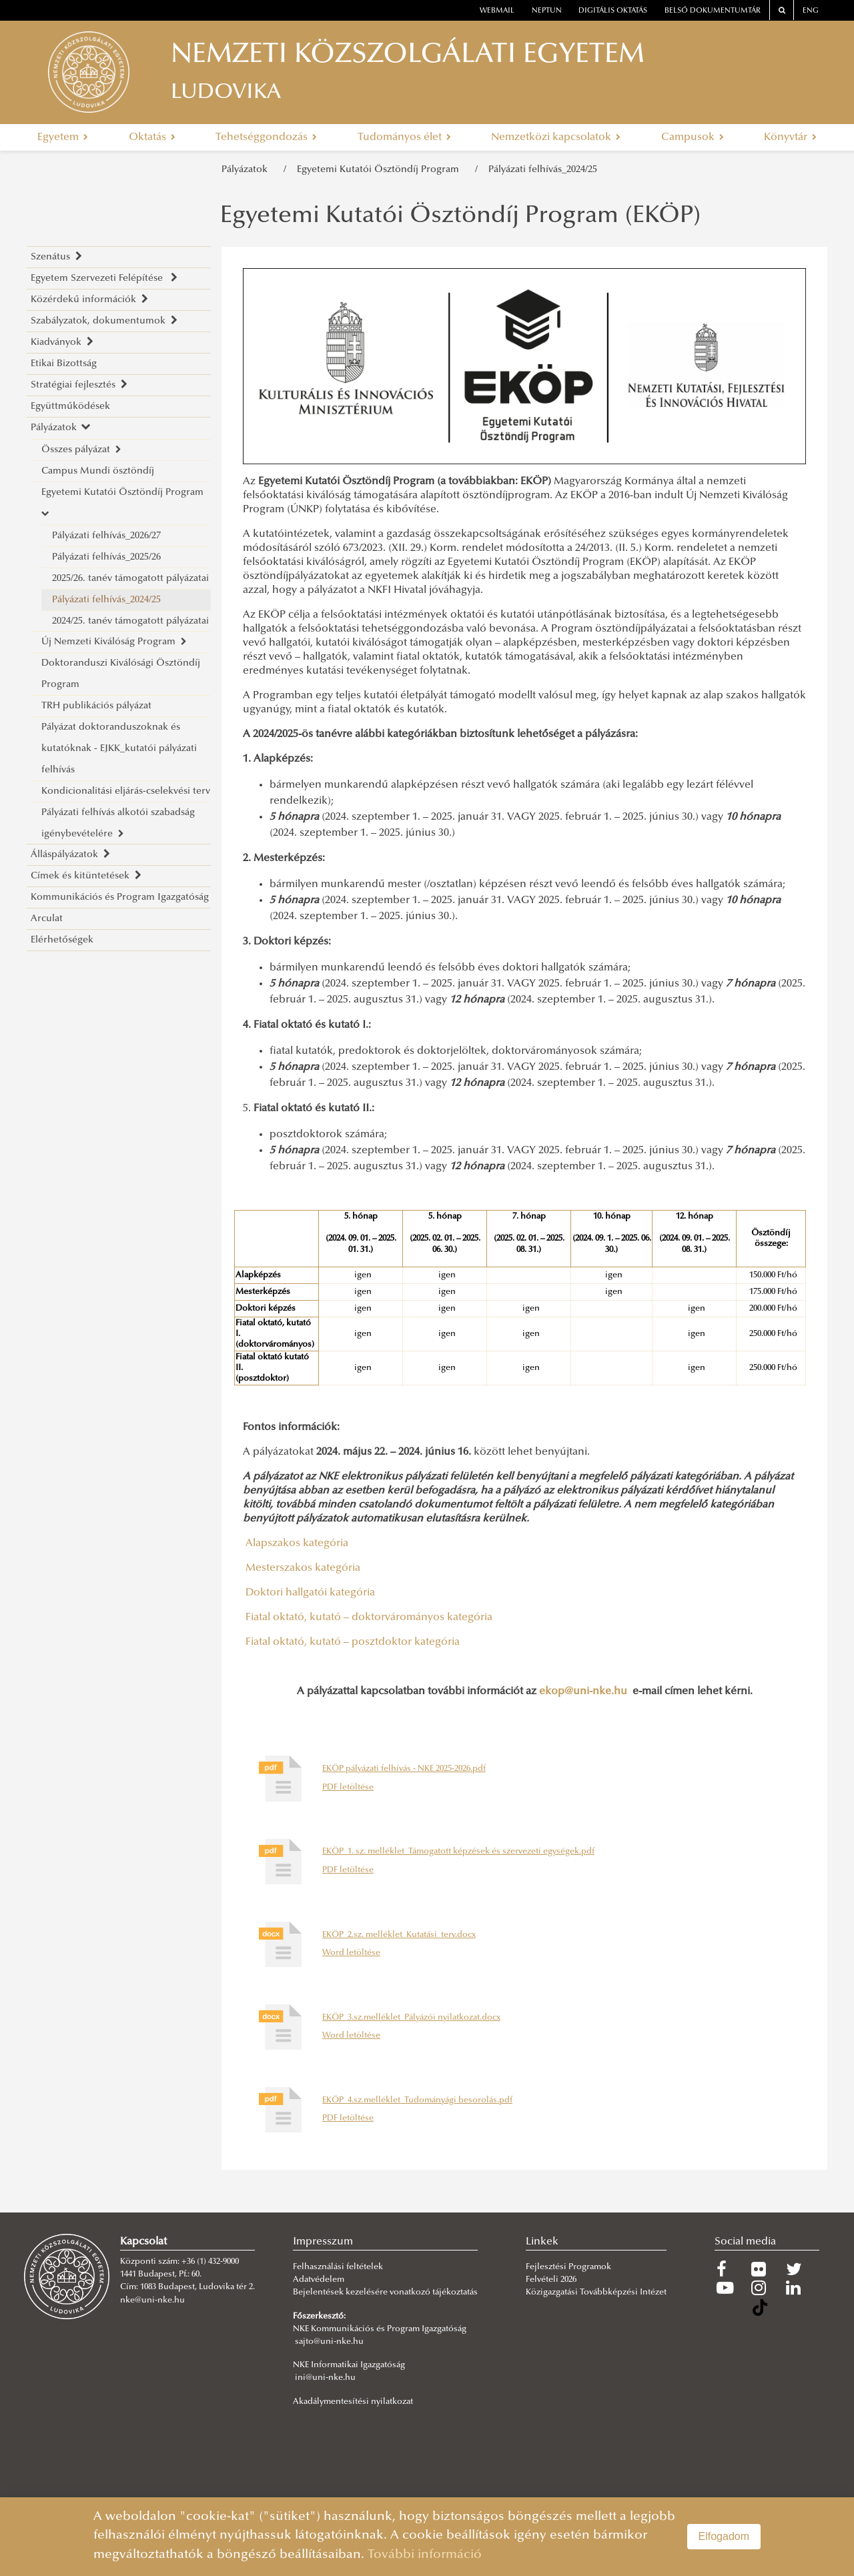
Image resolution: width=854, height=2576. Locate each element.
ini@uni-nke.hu (325, 2378)
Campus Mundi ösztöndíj (97, 471)
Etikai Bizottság (64, 364)
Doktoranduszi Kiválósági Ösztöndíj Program (120, 674)
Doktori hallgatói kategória (309, 1592)
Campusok (692, 137)
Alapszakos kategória (295, 1543)
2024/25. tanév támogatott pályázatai (130, 621)
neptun (547, 11)
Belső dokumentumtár (713, 11)
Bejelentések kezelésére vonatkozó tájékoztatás (385, 2293)
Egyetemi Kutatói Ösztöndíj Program (380, 170)
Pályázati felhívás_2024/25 (542, 170)
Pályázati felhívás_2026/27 (106, 536)
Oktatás (152, 137)
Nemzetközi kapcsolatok (555, 137)
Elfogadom (724, 2536)
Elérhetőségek (62, 940)
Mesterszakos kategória (301, 1568)
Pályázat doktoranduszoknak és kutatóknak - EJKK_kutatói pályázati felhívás (119, 748)
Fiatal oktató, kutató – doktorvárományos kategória (367, 1617)
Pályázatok (247, 170)
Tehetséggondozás (266, 137)
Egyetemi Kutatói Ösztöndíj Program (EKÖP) (460, 217)
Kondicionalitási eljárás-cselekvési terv (125, 791)
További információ (425, 2555)
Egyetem (62, 137)
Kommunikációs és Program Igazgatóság (120, 897)
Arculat (47, 919)
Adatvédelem (318, 2280)
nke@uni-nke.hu (152, 2301)
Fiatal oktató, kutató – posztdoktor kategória (351, 1642)
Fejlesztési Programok (568, 2267)
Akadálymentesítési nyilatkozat (353, 2402)
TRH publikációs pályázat (96, 706)
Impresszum (323, 2241)
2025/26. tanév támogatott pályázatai (130, 579)
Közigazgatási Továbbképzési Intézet (596, 2293)
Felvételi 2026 (551, 2280)
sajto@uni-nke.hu (329, 2342)
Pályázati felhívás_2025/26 (106, 557)
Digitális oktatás (612, 11)
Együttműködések (70, 407)
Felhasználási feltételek (338, 2267)
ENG (811, 11)
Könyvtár (790, 137)
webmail (497, 11)
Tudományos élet (404, 137)
